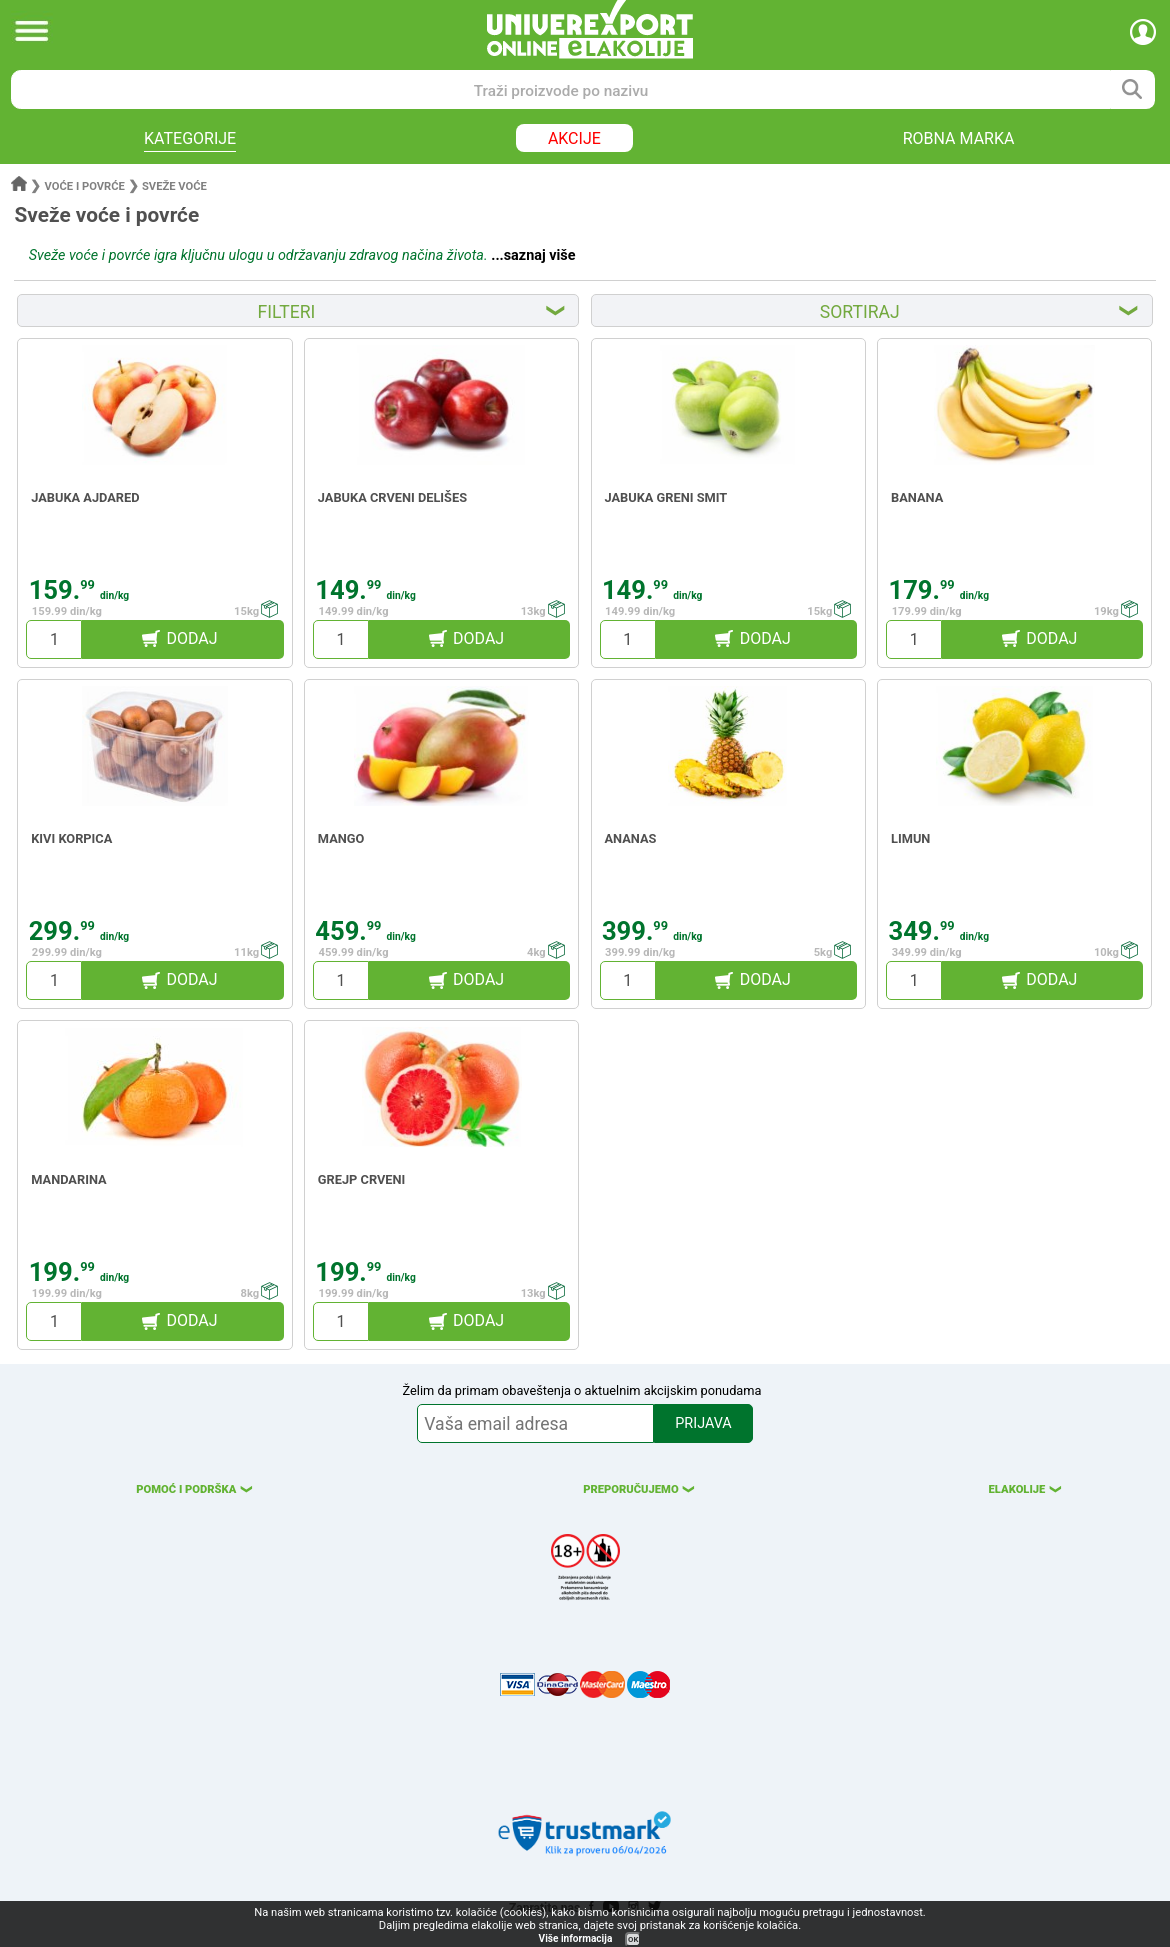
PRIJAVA (703, 1423)
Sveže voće (174, 186)
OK (633, 1939)
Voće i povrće (85, 186)
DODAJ (191, 638)
